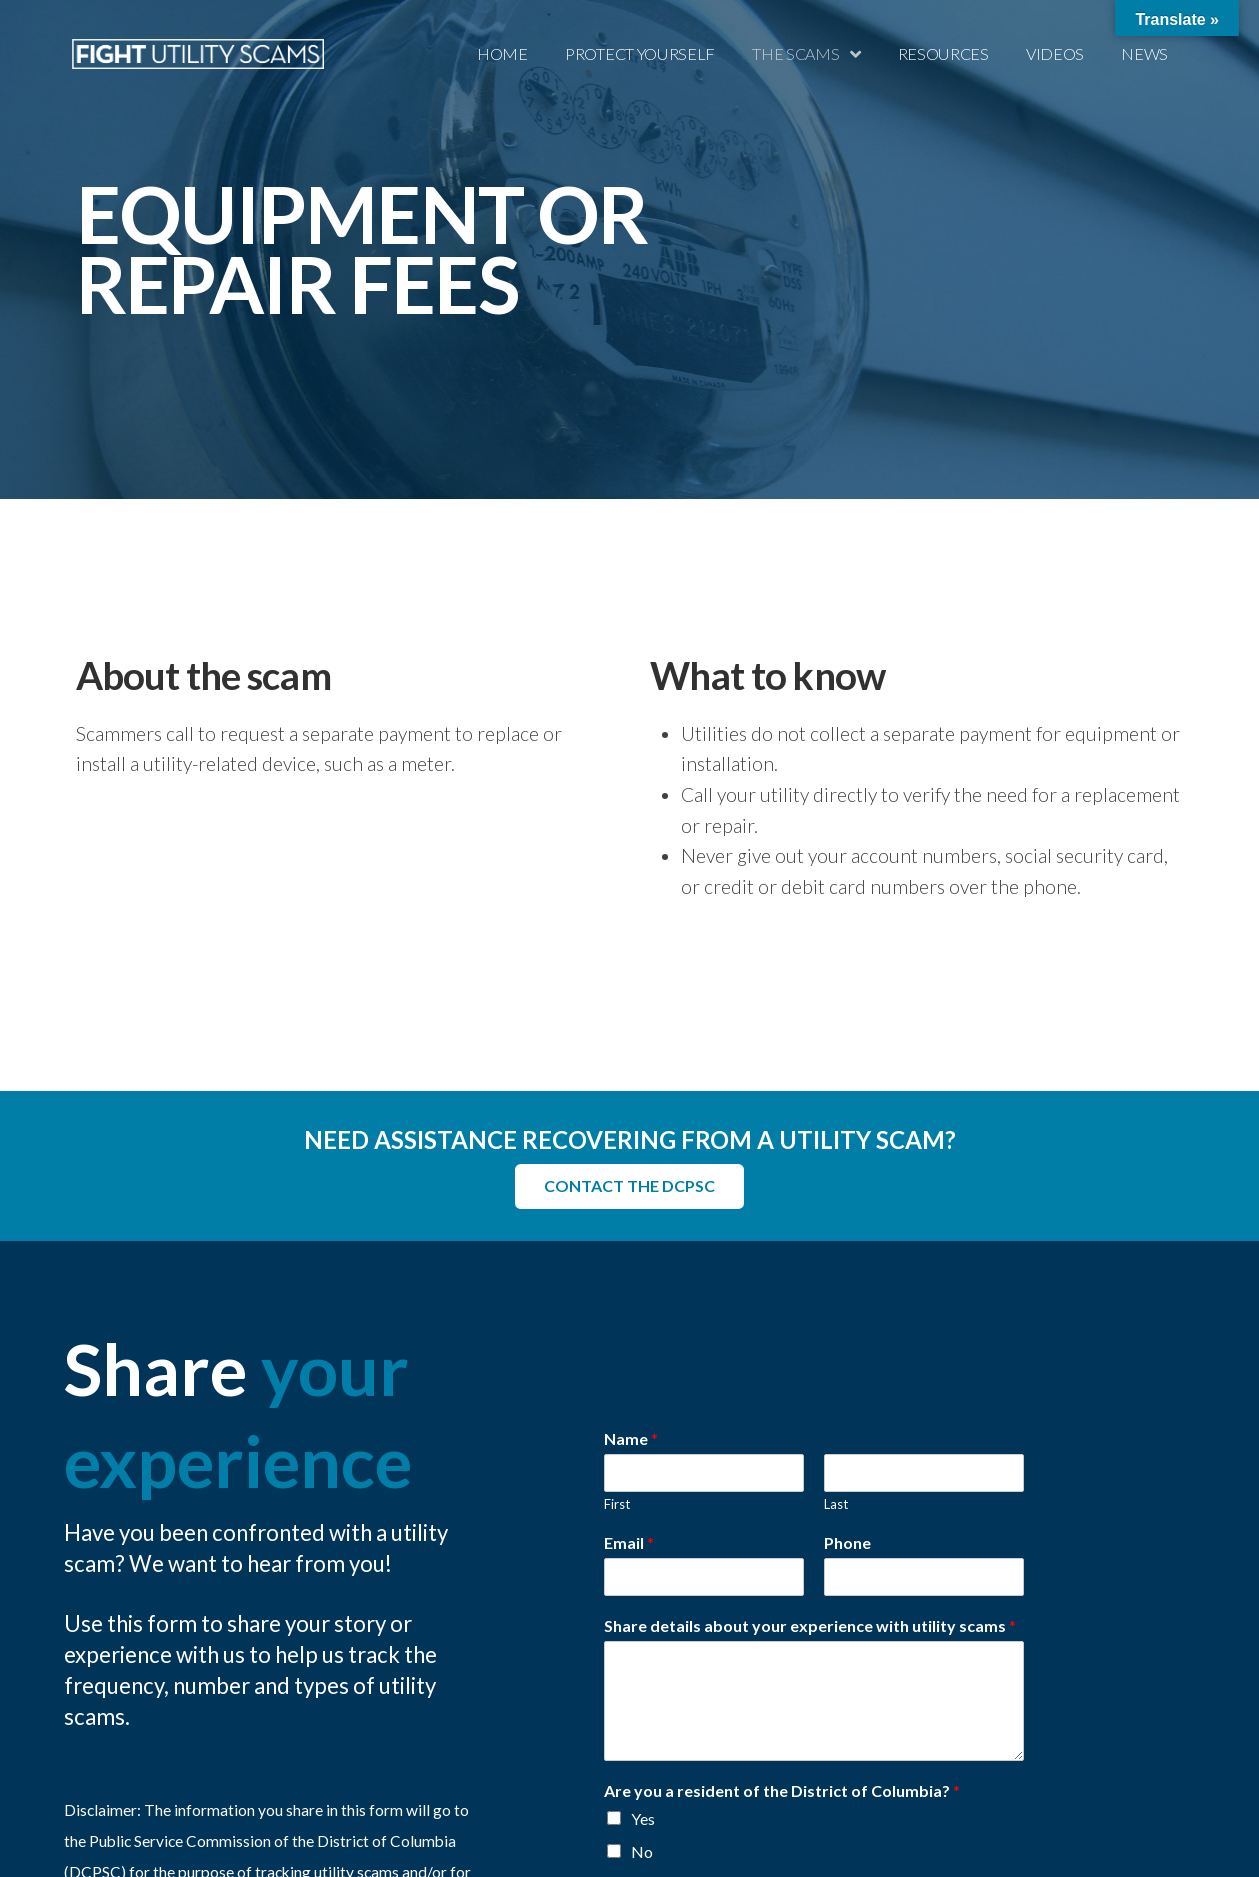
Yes (643, 1818)
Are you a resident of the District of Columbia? (782, 1789)
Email (629, 1542)
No (642, 1850)
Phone (847, 1542)
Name (631, 1438)
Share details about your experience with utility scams (810, 1624)
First (617, 1504)
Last (836, 1504)
